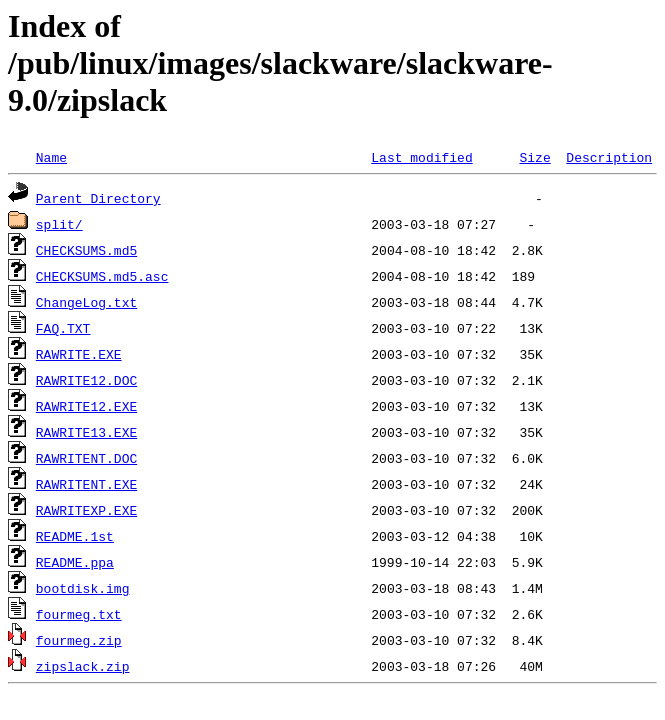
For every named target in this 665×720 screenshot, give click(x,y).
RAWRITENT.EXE (86, 484)
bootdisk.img (83, 588)
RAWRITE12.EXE (86, 406)
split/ (59, 224)
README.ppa (75, 562)
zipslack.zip (83, 666)
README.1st (75, 536)
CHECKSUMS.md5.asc (102, 276)
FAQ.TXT (63, 328)
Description (609, 157)
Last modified (421, 157)
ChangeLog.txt (86, 302)
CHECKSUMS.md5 (86, 250)
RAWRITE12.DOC (86, 380)
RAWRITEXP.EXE (86, 510)
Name (51, 157)
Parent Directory (98, 198)
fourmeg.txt (79, 614)
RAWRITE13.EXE (86, 432)
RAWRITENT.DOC (86, 458)
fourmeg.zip (79, 640)
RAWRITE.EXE (79, 354)
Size (534, 157)
